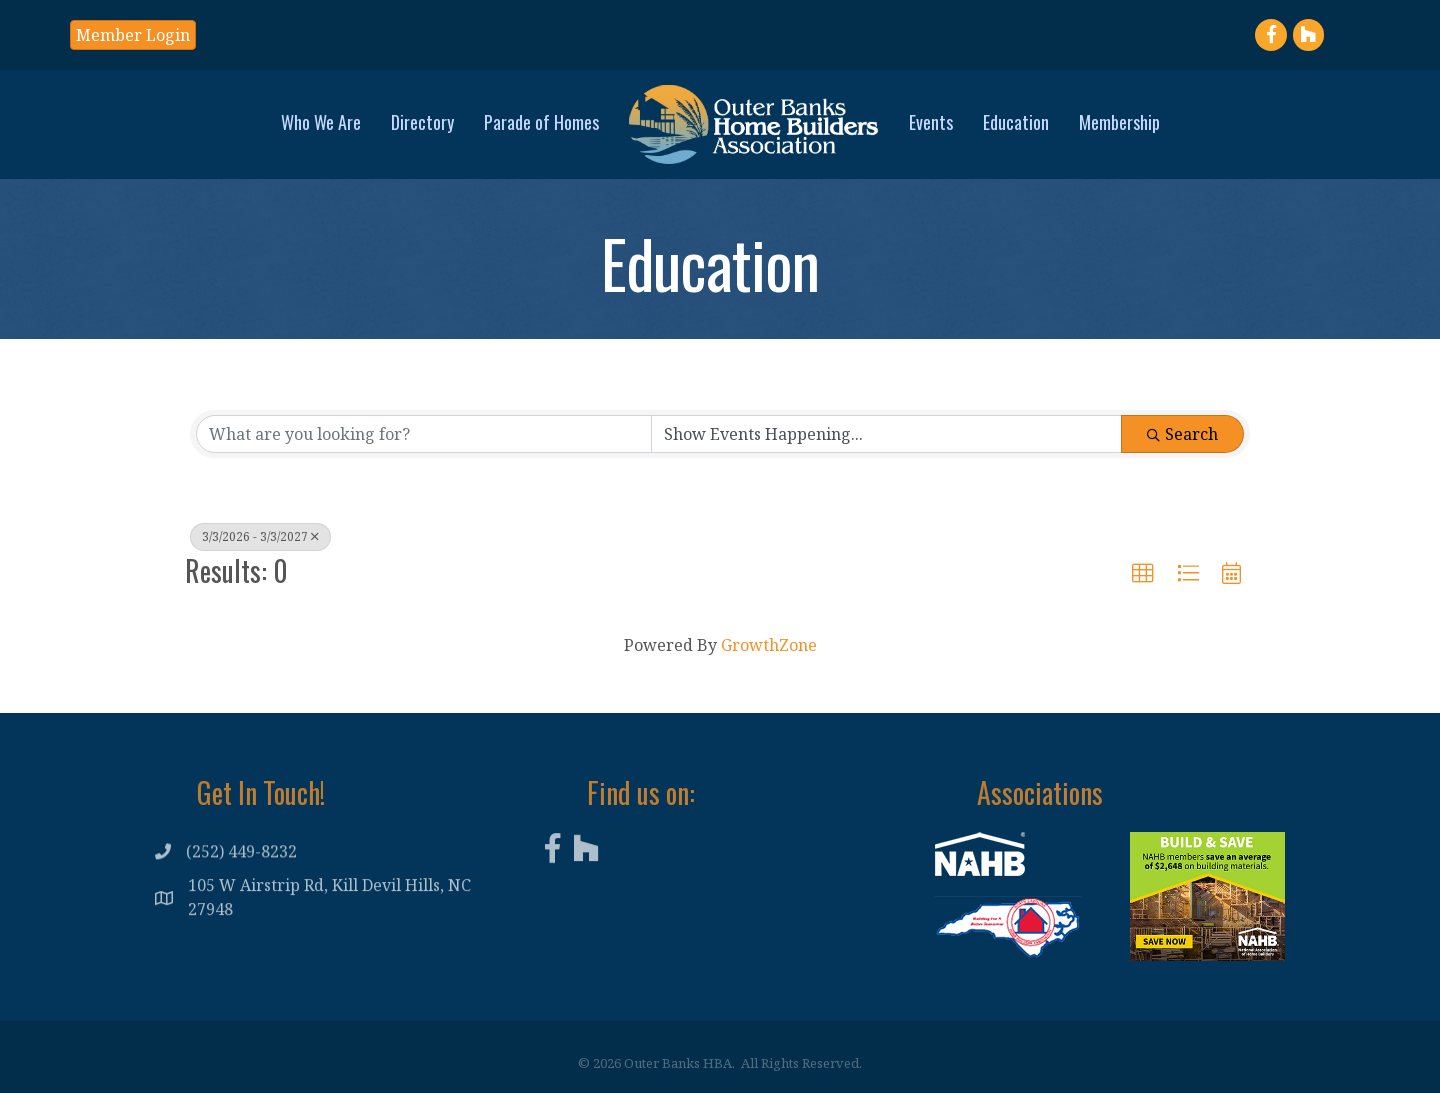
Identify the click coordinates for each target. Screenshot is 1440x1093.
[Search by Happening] (887, 434)
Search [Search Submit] (1182, 434)
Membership (1119, 122)
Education (1016, 122)
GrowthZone (769, 645)
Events (931, 122)
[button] (1143, 574)
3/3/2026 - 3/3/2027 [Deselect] (260, 536)
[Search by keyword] (424, 434)
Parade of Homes (541, 122)
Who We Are (321, 122)
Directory (422, 122)
